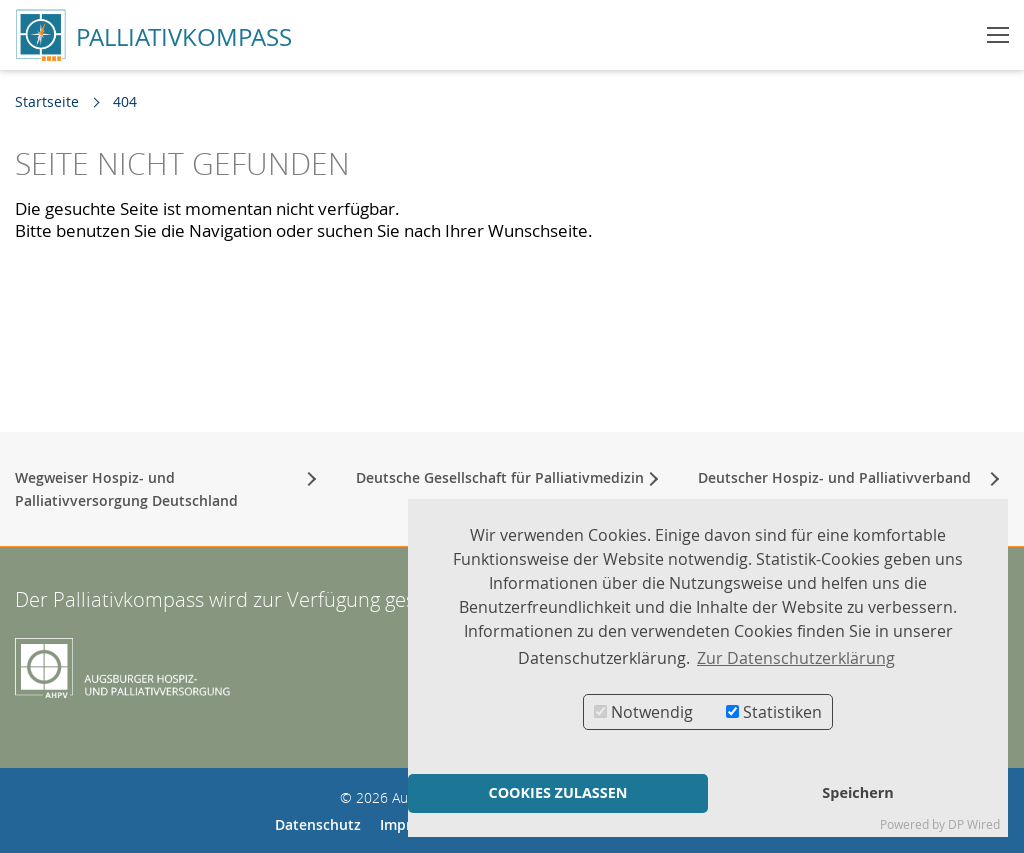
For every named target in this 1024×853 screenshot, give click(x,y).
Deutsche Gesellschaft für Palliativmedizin (500, 476)
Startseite (47, 101)
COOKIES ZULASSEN (557, 792)
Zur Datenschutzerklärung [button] (796, 658)
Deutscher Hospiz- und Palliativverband (834, 476)
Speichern (857, 792)
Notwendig (643, 712)
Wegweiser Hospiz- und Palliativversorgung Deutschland (126, 488)
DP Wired (974, 824)
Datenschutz (318, 823)
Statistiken (774, 712)
